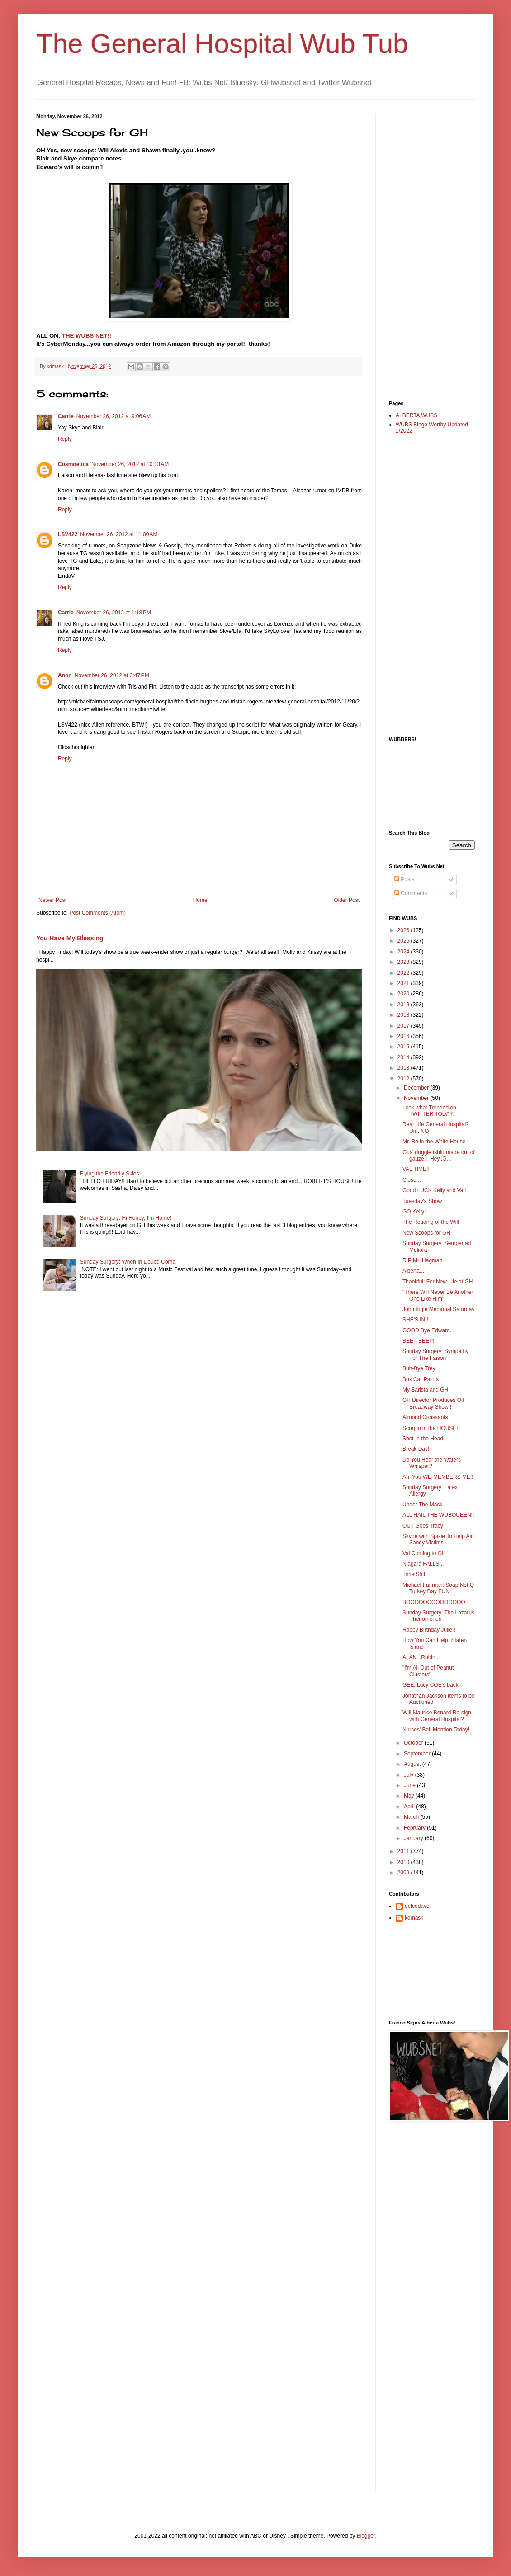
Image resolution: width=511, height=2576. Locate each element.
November (417, 1098)
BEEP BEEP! (418, 1341)
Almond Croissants (425, 1417)
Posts (404, 879)
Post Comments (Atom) (97, 913)
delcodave (417, 1906)
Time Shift (414, 1574)
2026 (404, 930)
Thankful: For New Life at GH (437, 1282)
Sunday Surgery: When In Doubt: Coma (127, 1262)
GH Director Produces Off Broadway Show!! (433, 1403)
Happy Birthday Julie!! (428, 1630)
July (409, 1775)
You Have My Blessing (70, 938)
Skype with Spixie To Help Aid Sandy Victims (438, 1539)
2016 (404, 1036)
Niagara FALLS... (423, 1564)
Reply (65, 439)
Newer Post (52, 900)
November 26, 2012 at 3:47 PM (112, 675)
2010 (404, 1862)
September (418, 1753)
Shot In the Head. (423, 1438)
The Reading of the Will (430, 1222)
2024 (404, 951)
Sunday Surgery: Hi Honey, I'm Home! (125, 1218)
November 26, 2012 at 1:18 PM (113, 612)
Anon (65, 675)
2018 (404, 1015)
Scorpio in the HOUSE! (430, 1428)
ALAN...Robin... (421, 1657)
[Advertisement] (425, 249)
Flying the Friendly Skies (109, 1173)
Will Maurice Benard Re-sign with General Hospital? (436, 1715)
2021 (404, 983)
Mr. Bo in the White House (433, 1141)
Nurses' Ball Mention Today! (435, 1730)
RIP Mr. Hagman (422, 1260)
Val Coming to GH (424, 1553)
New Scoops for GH (426, 1233)
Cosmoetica (73, 464)
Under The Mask (422, 1504)
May (410, 1796)
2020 (404, 994)
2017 (404, 1026)
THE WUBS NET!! (86, 335)
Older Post (347, 900)
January (414, 1838)
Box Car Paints (420, 1379)
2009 (404, 1872)
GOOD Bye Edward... (428, 1330)
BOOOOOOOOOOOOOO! (434, 1602)
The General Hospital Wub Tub (222, 43)
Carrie (66, 416)
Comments (410, 893)
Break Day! (415, 1449)
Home (200, 900)
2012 (404, 1079)
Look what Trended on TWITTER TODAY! (429, 1110)
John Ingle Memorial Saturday (438, 1309)
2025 (404, 941)
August (413, 1764)
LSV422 (67, 534)
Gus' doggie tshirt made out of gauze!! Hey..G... (438, 1155)
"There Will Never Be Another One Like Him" (437, 1295)
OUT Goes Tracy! (423, 1526)
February (415, 1828)
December (417, 1088)
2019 (404, 1004)
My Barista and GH (425, 1390)
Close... (411, 1180)
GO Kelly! (414, 1211)
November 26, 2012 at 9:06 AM (113, 416)
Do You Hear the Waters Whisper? (431, 1463)
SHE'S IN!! (415, 1319)
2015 (404, 1046)
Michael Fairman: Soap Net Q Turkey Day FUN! (438, 1588)
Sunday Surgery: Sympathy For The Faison (435, 1354)
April (410, 1806)
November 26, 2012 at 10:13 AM (130, 464)
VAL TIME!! (416, 1169)
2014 (404, 1057)
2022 (404, 973)
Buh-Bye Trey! (419, 1368)
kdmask (414, 1918)
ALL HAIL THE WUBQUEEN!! (438, 1515)
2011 (404, 1851)
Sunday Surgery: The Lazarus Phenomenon (438, 1615)
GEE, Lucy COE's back (430, 1685)
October (414, 1743)
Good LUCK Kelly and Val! (434, 1190)
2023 (404, 962)
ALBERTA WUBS (416, 415)
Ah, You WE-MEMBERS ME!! (437, 1477)
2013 (404, 1068)
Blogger (366, 2536)
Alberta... (413, 1271)
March (412, 1817)
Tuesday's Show (422, 1201)
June (410, 1785)
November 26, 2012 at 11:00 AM (118, 534)
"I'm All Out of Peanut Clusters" (428, 1671)
